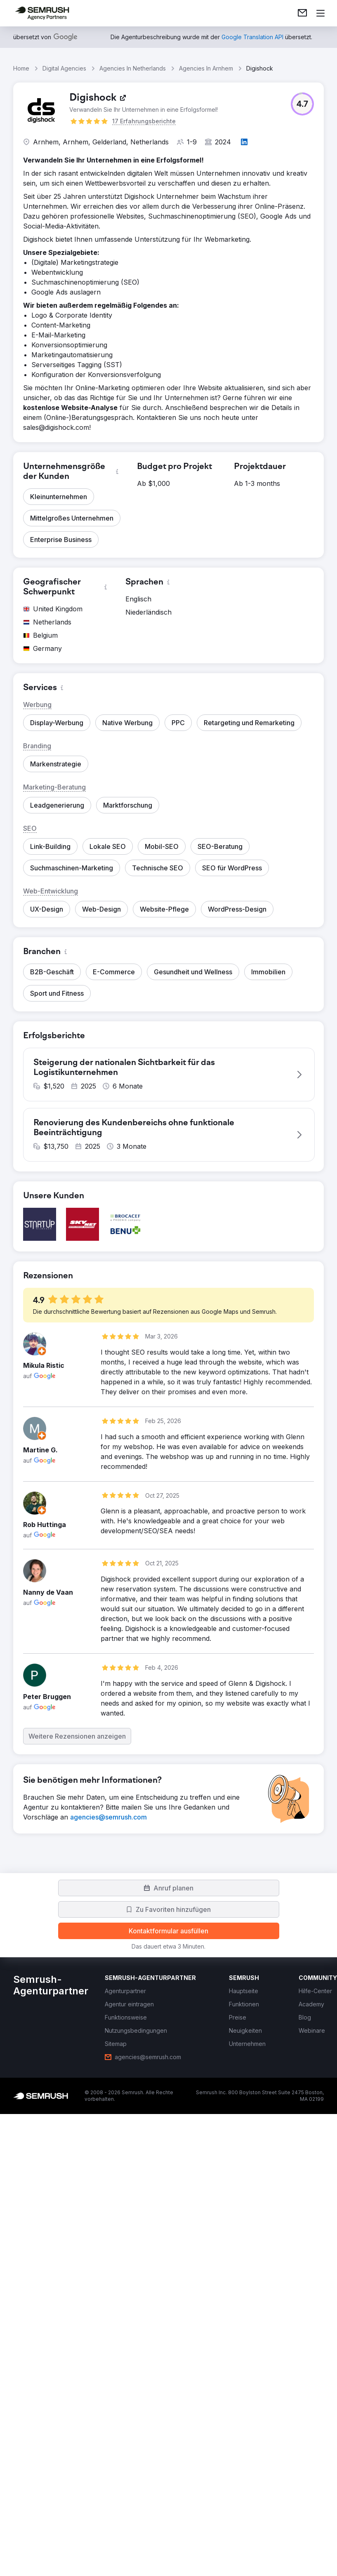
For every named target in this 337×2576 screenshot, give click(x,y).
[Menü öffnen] (320, 13)
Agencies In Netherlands (132, 68)
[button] (302, 103)
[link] (302, 13)
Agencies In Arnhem (206, 68)
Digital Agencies (64, 68)
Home (21, 68)
